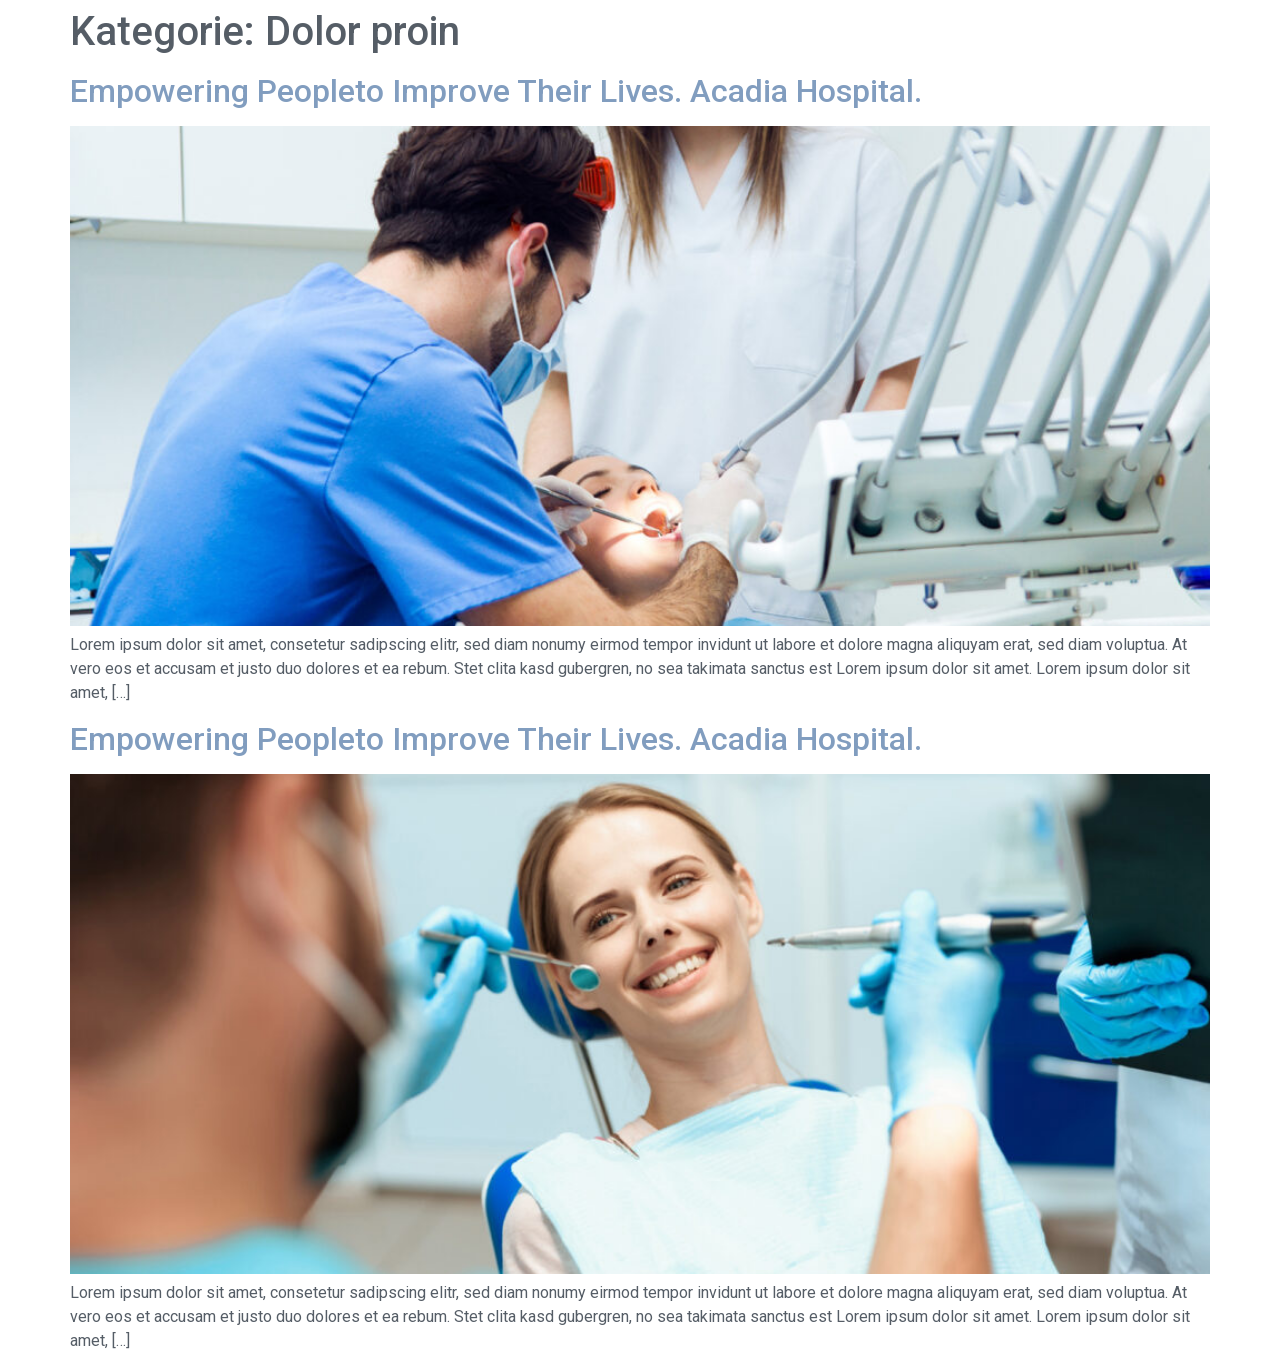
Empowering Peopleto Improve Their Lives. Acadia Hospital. (496, 91)
